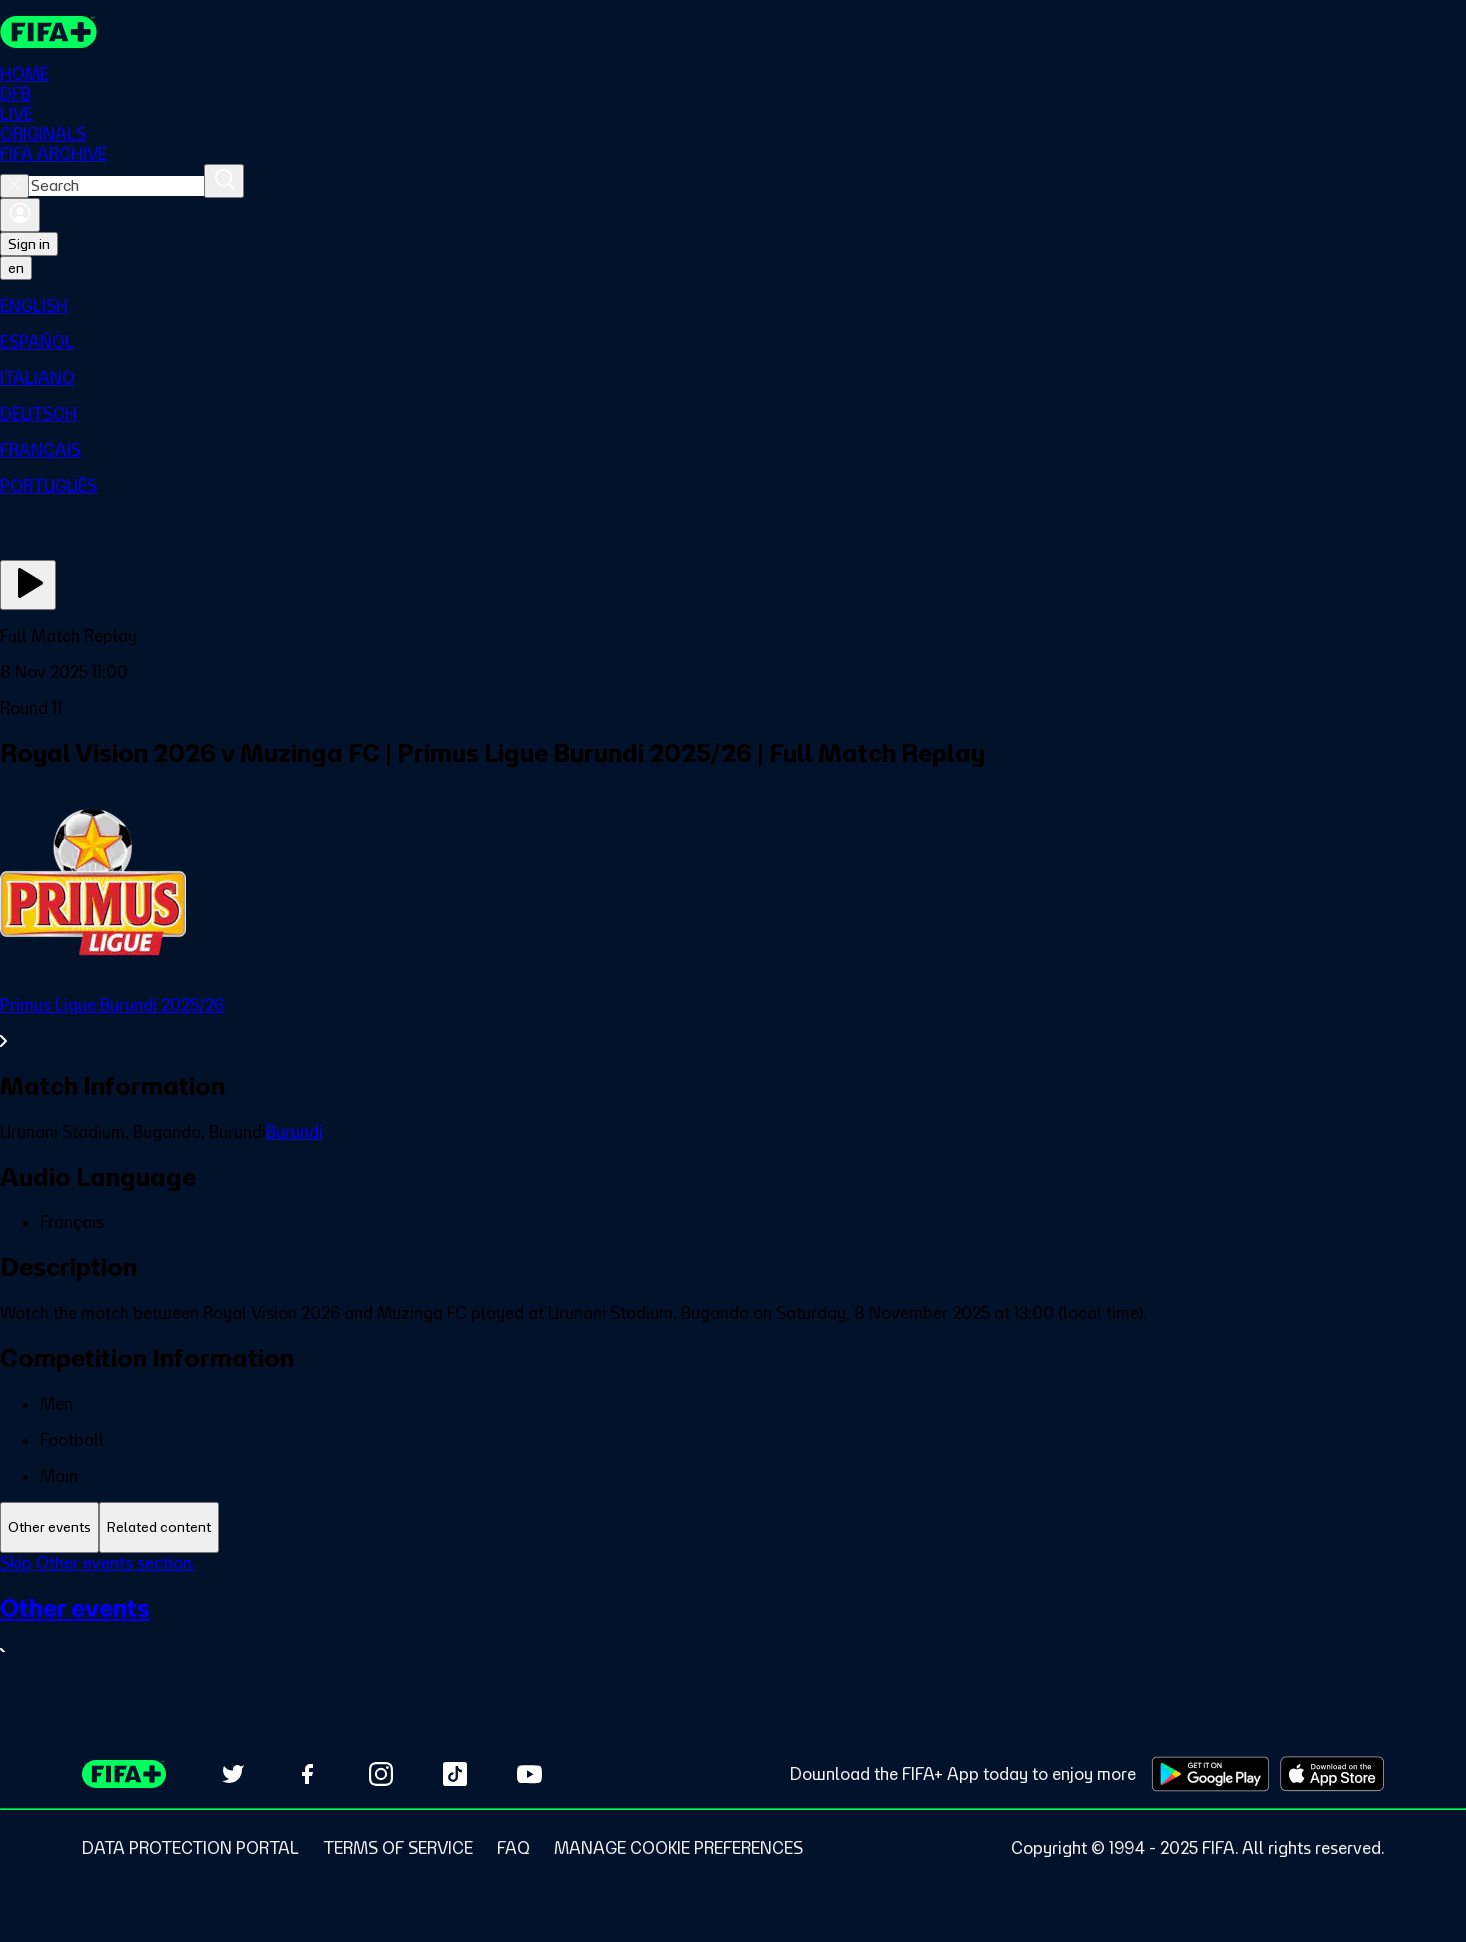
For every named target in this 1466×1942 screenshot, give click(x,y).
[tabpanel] (733, 1620)
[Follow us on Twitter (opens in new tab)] (233, 1774)
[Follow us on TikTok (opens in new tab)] (455, 1774)
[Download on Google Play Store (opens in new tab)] (1210, 1774)
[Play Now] (28, 585)
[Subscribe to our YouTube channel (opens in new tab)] (529, 1774)
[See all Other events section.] (733, 1628)
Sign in (29, 244)
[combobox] (116, 186)
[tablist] (733, 1527)
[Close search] (14, 186)
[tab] (49, 1527)
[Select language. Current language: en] (16, 268)
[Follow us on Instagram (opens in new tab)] (381, 1774)
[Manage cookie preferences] (678, 1848)
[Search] (224, 181)
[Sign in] (20, 215)
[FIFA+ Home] (48, 32)
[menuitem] (733, 306)
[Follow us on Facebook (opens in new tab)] (307, 1774)
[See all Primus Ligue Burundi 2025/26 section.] (733, 1023)
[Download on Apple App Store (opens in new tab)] (1332, 1774)
